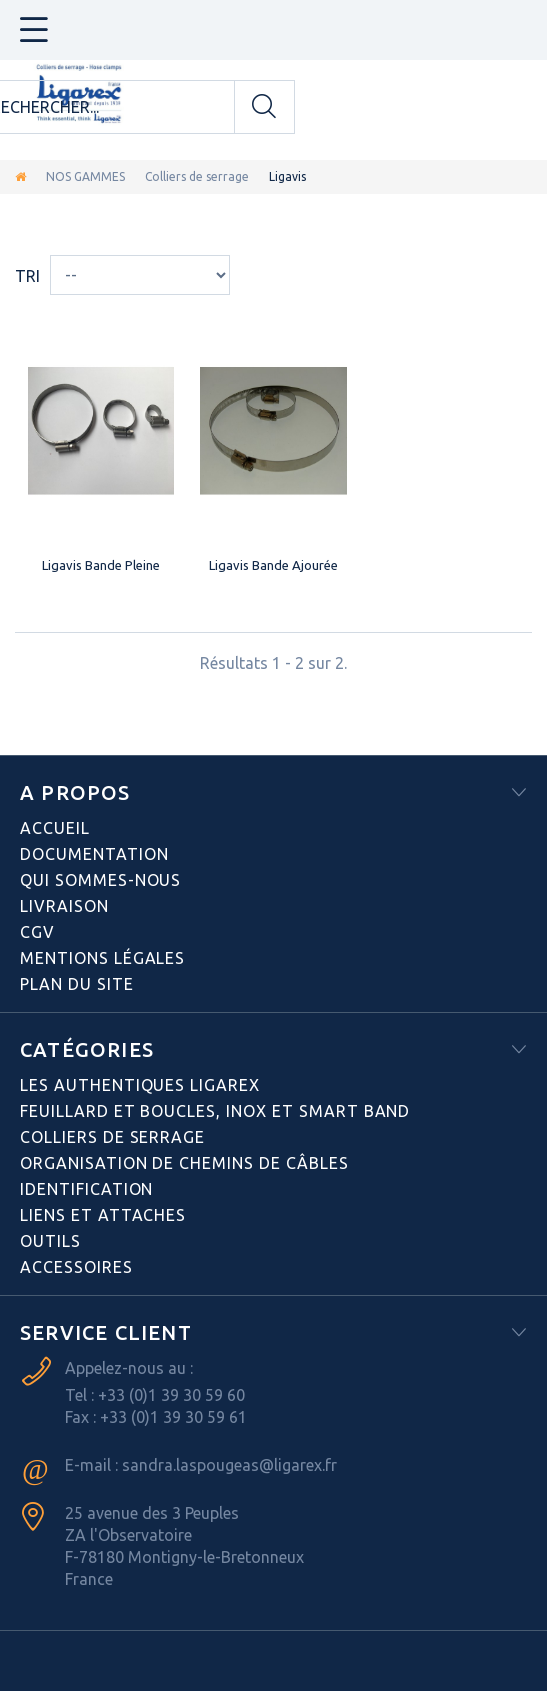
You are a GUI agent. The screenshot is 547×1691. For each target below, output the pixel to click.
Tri (27, 276)
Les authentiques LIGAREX (140, 1085)
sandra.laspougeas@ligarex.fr (229, 1465)
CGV (37, 932)
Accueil (55, 828)
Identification (86, 1189)
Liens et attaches (103, 1215)
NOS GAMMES (85, 176)
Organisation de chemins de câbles (184, 1163)
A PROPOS (75, 792)
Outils (50, 1241)
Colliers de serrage (197, 176)
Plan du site (77, 984)
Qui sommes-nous (100, 880)
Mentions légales (102, 958)
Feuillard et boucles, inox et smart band (215, 1111)
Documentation (94, 854)
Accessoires (76, 1267)
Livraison (64, 906)
